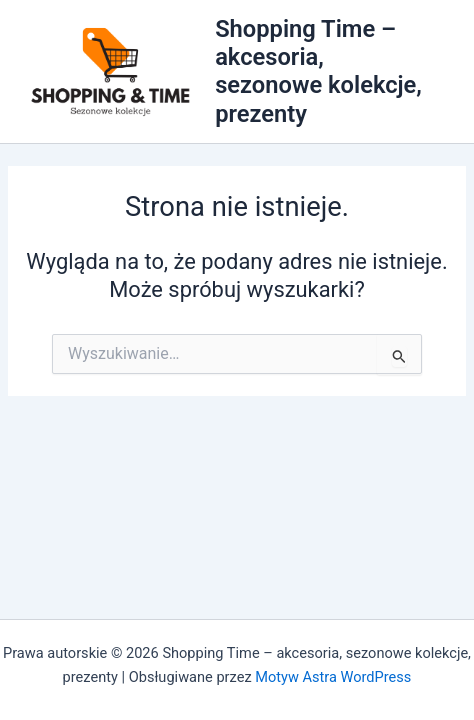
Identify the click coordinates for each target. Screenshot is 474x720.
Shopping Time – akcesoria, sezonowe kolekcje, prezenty (318, 71)
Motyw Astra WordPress (333, 677)
